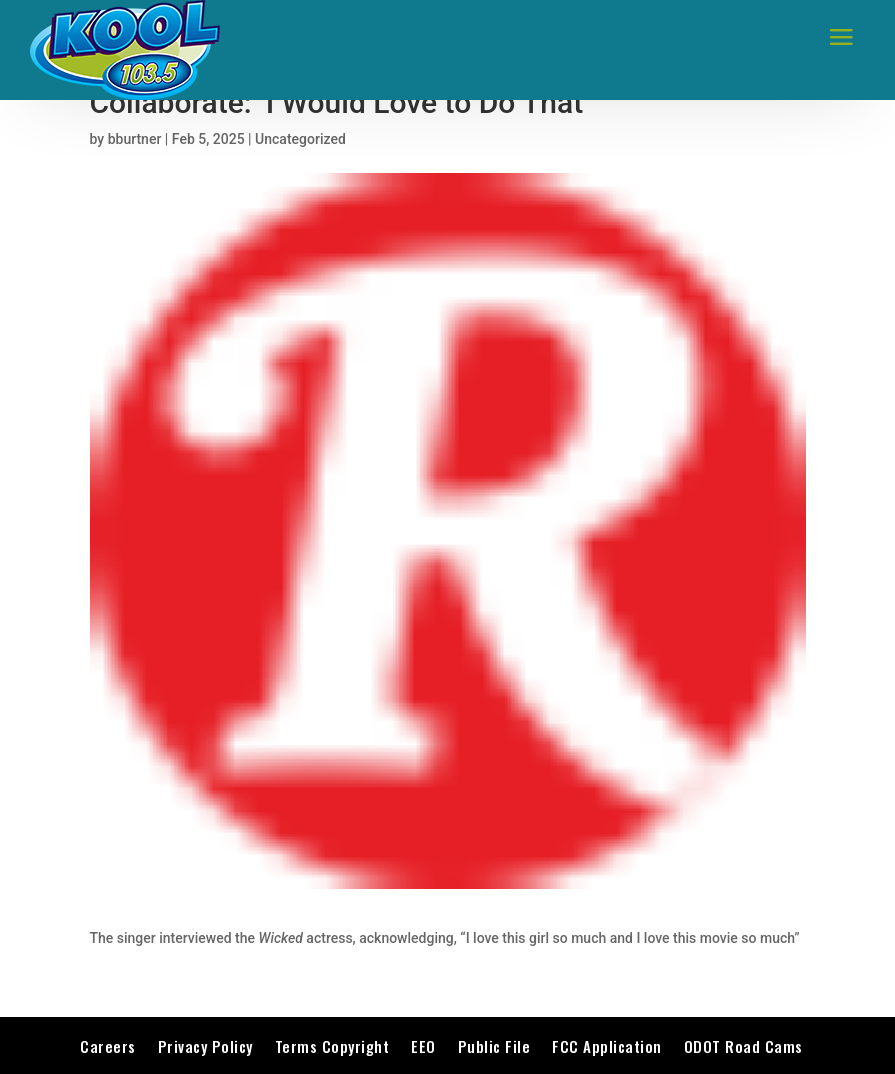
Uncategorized (300, 139)
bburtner (135, 139)
